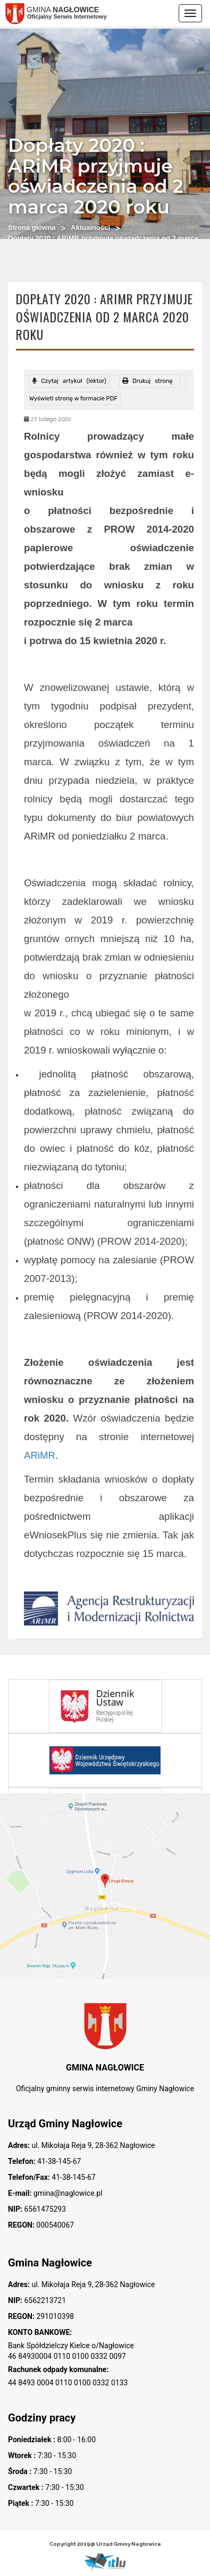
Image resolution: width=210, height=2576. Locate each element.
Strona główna (32, 228)
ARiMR (39, 1455)
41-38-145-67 (58, 2161)
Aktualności (90, 228)
